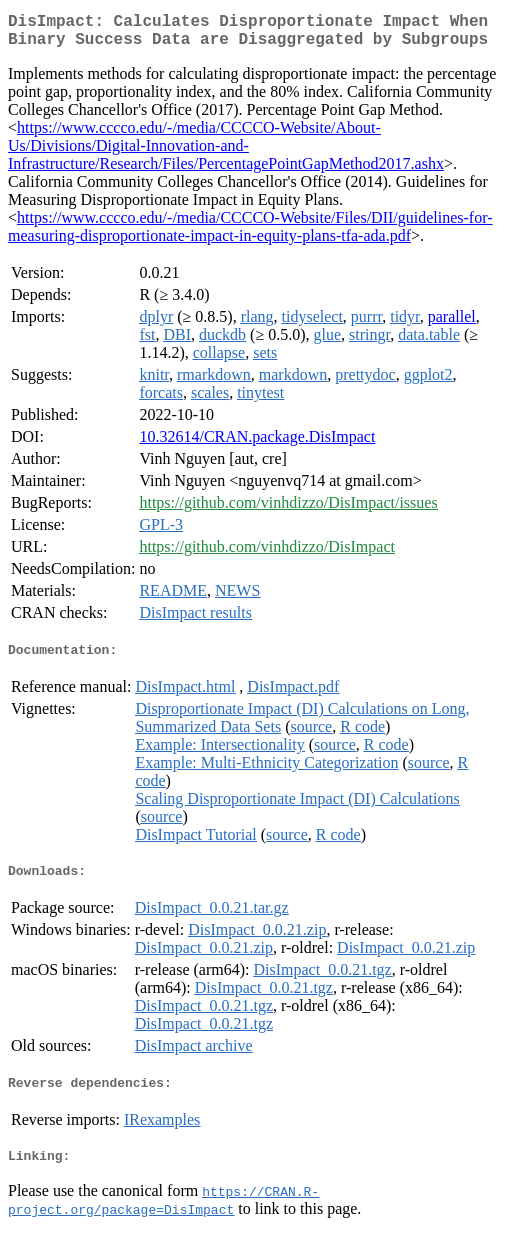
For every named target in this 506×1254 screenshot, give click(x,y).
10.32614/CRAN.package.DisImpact (257, 444)
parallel (452, 324)
